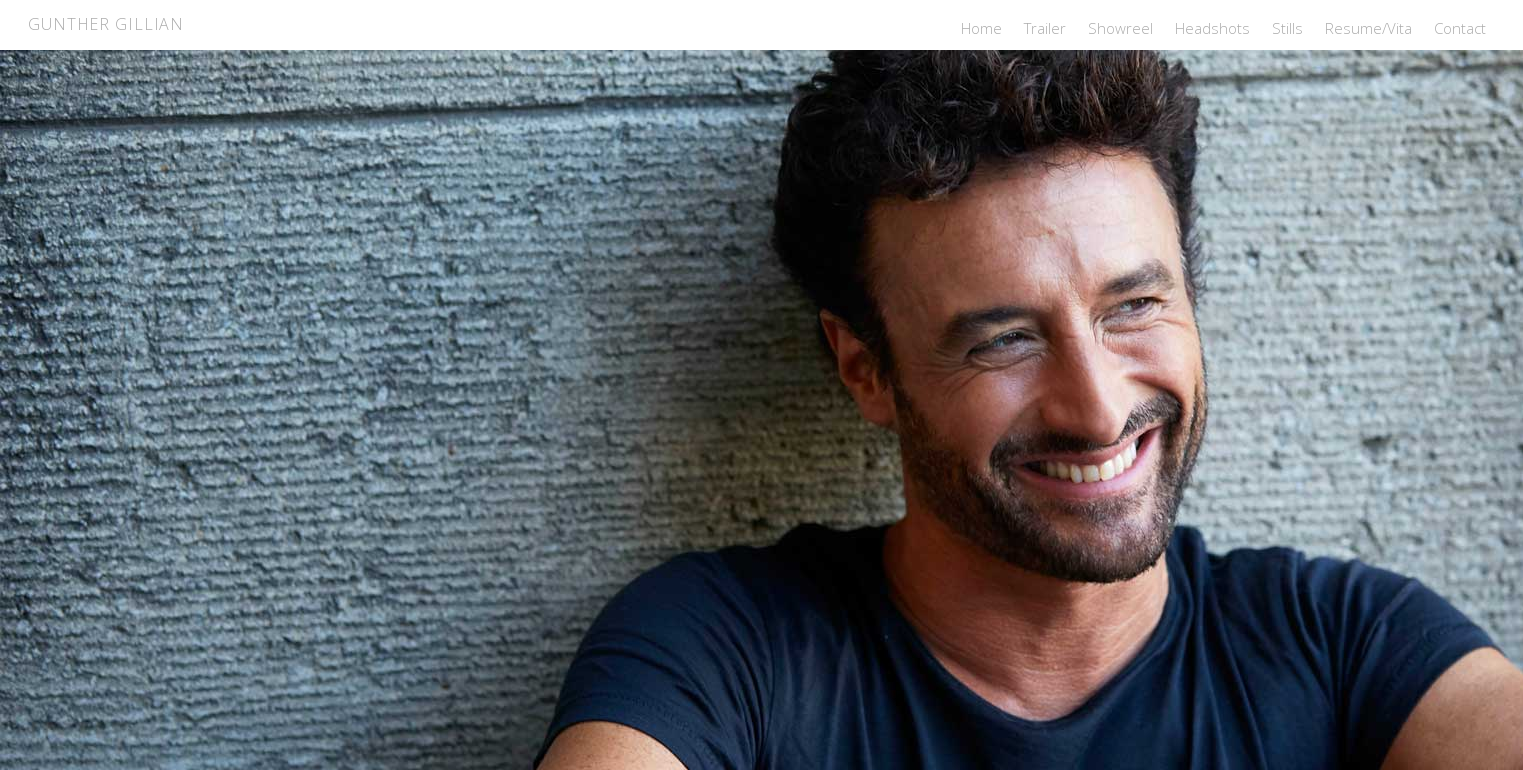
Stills (1287, 28)
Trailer (1045, 28)
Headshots (1212, 28)
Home (981, 28)
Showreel (1120, 28)
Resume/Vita (1368, 28)
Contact (1460, 28)
